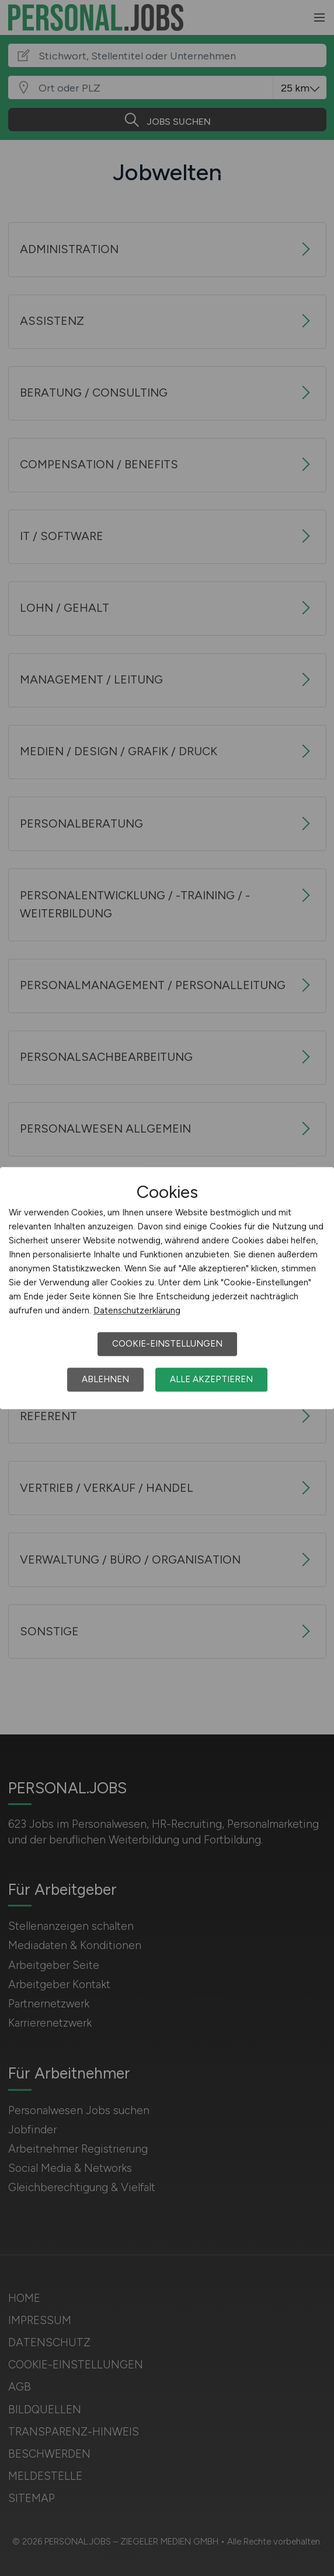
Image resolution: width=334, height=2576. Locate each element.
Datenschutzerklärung (136, 1310)
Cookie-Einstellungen (167, 1343)
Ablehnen (105, 1379)
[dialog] (167, 1288)
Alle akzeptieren (211, 1379)
